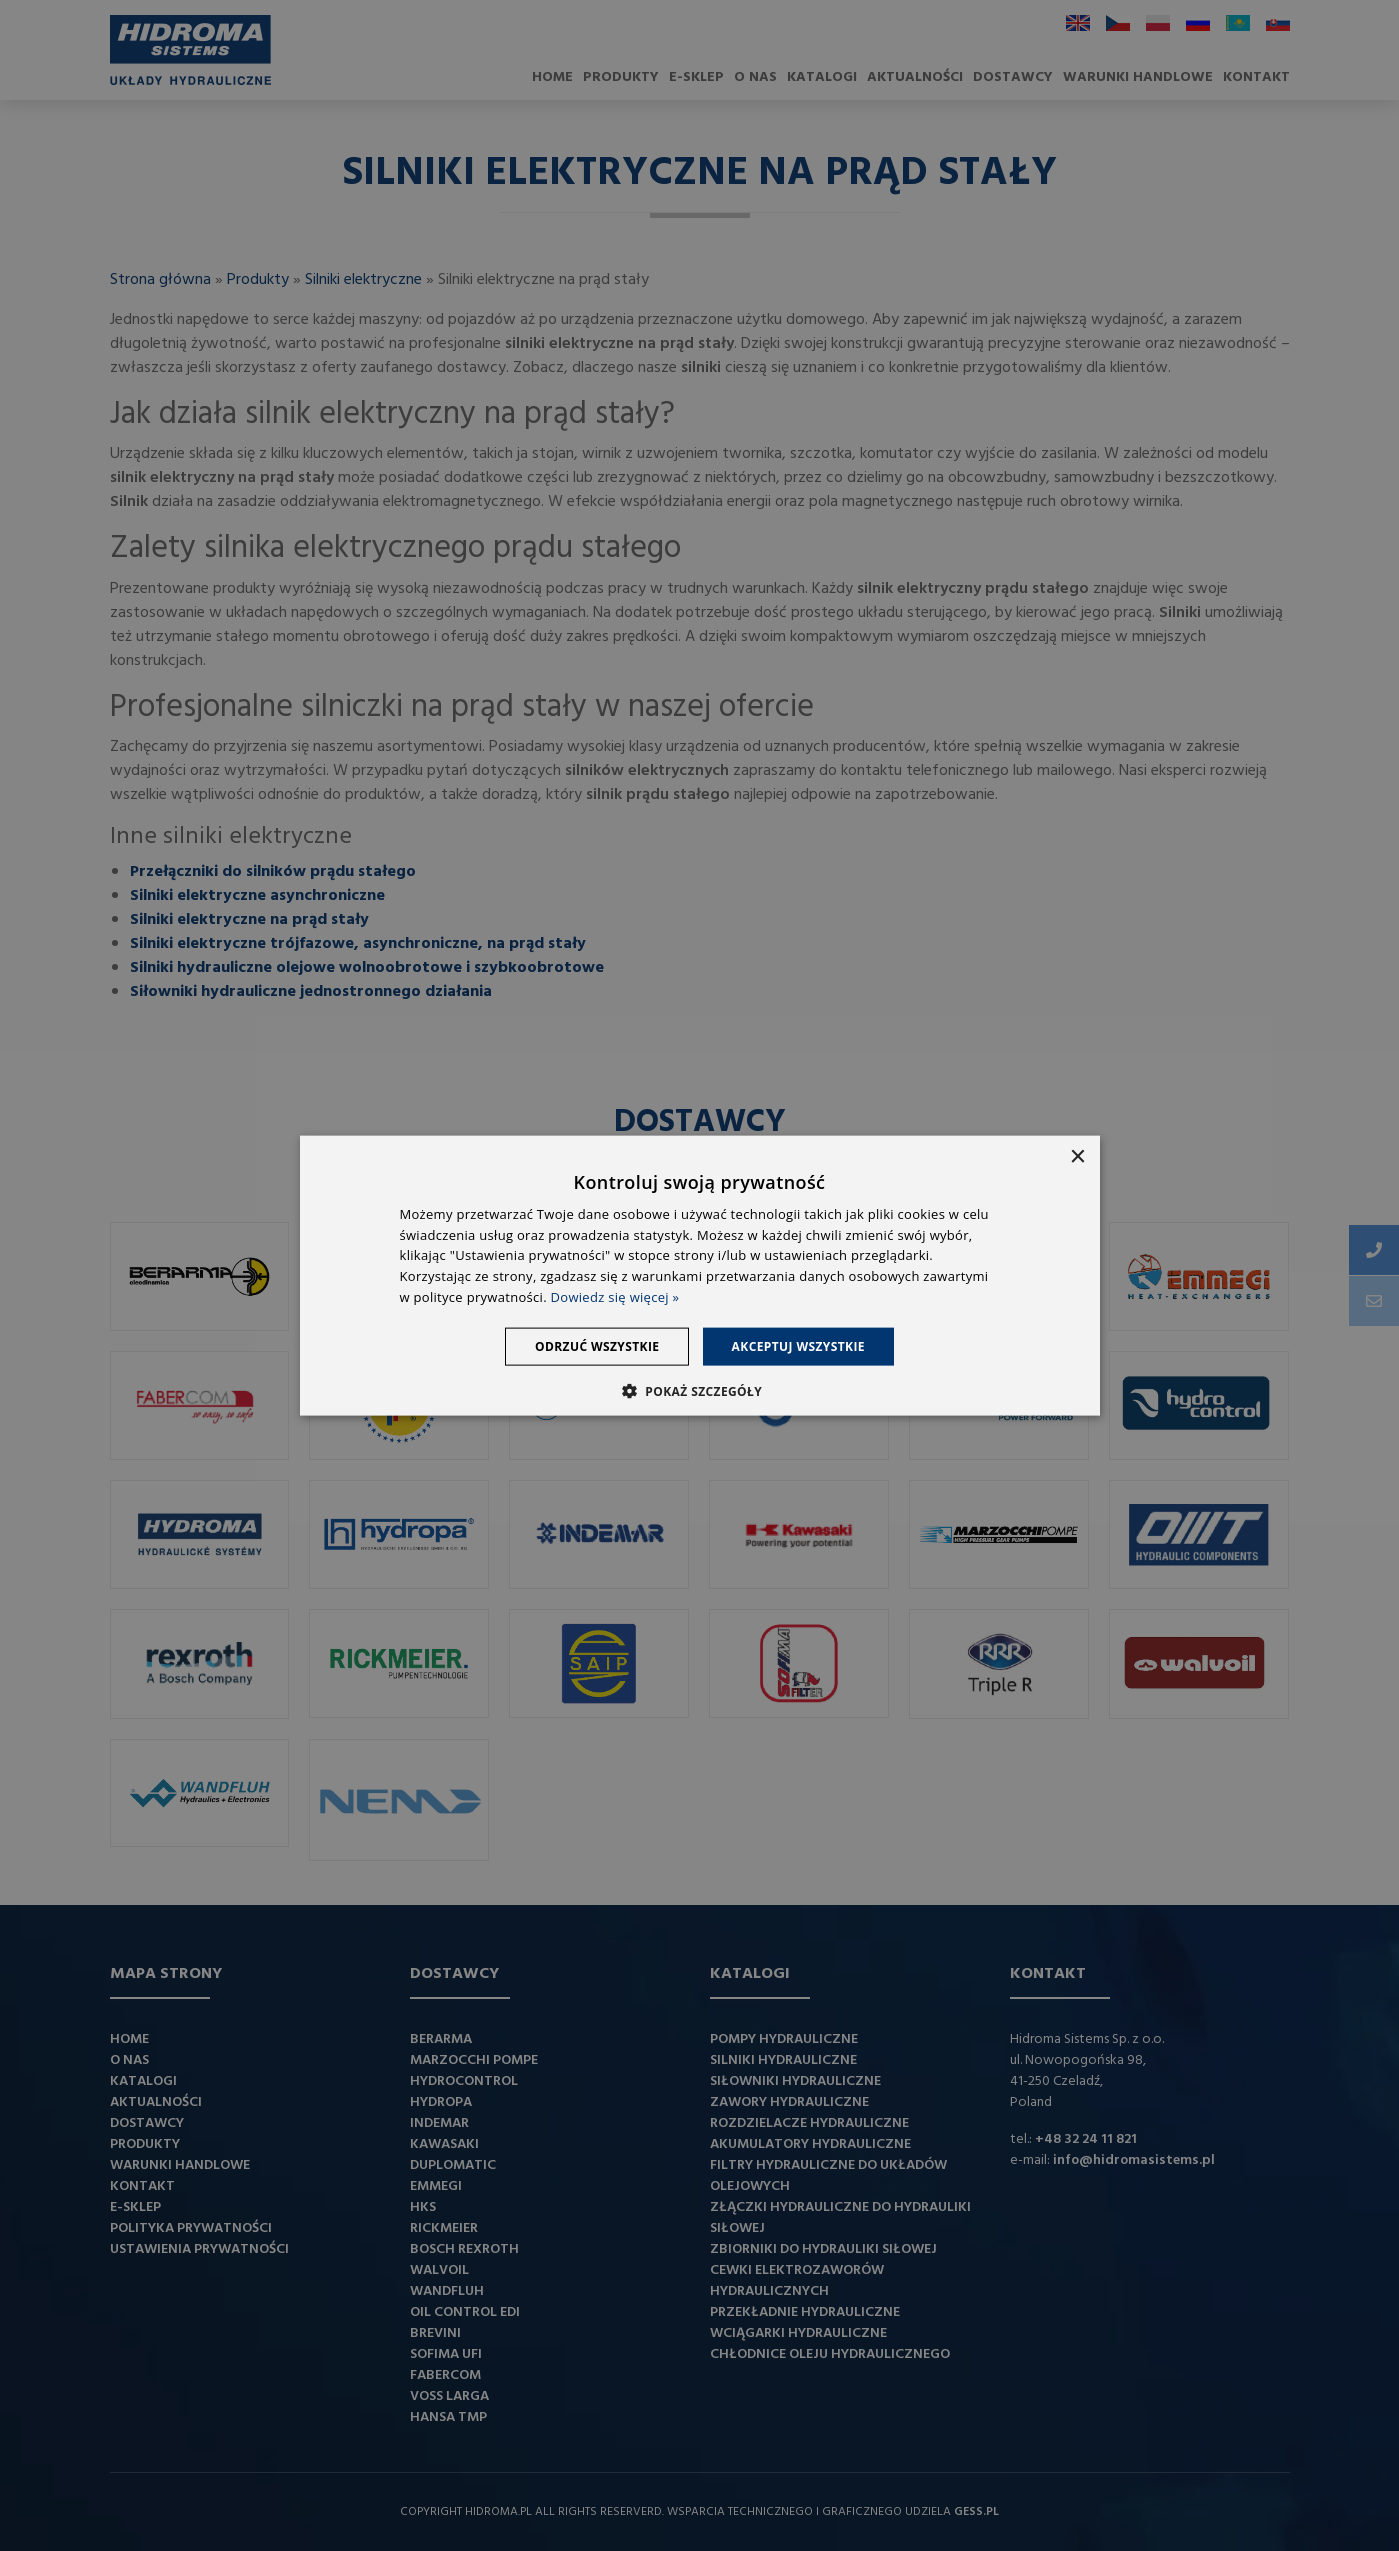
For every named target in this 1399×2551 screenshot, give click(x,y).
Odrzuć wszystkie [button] (596, 1345)
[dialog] (699, 1275)
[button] (699, 1391)
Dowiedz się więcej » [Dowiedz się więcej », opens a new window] (615, 1297)
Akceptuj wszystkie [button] (799, 1345)
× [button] (1077, 1156)
